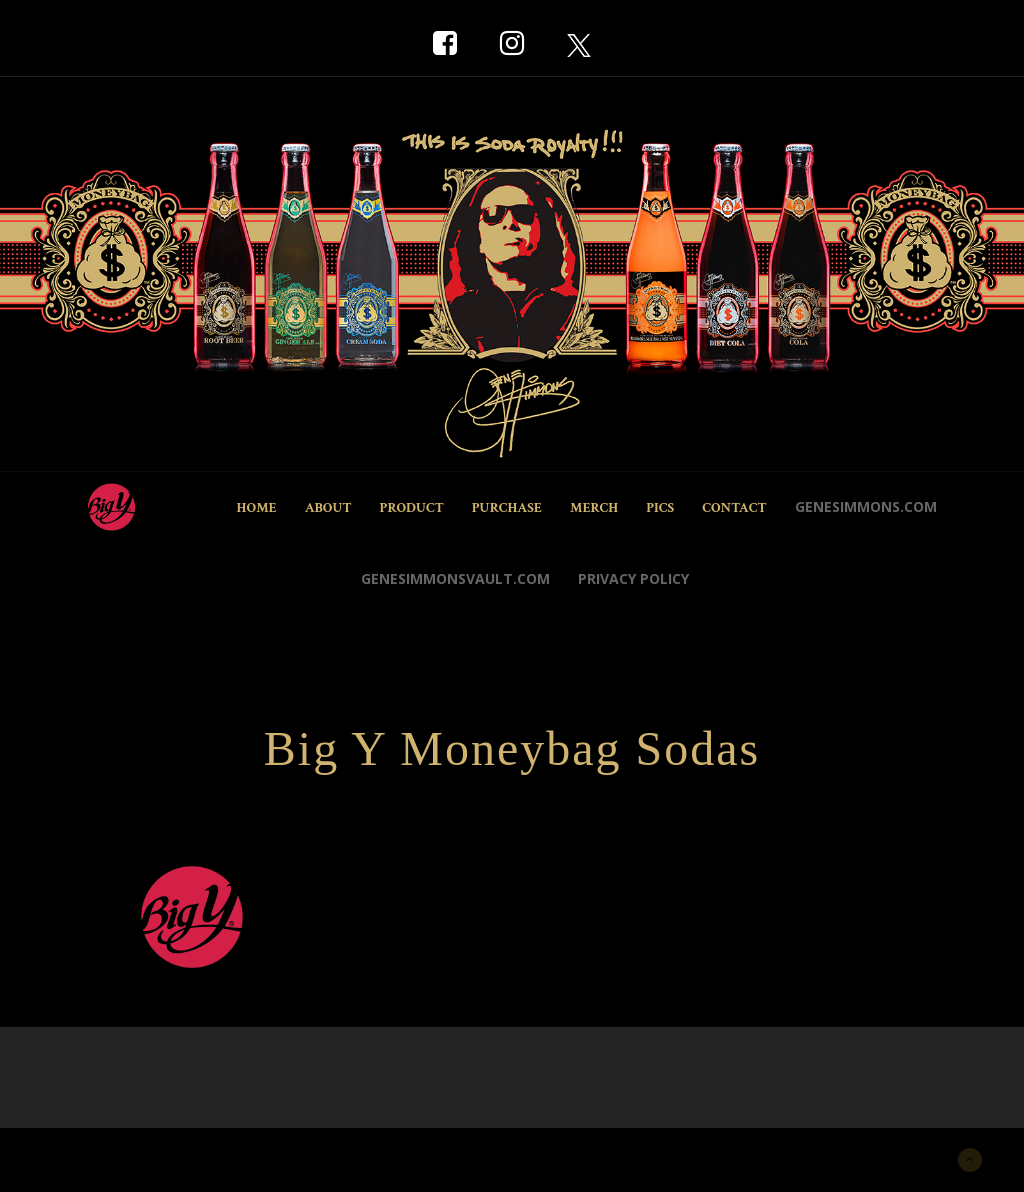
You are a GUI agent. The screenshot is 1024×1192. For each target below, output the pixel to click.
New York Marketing (138, 1157)
